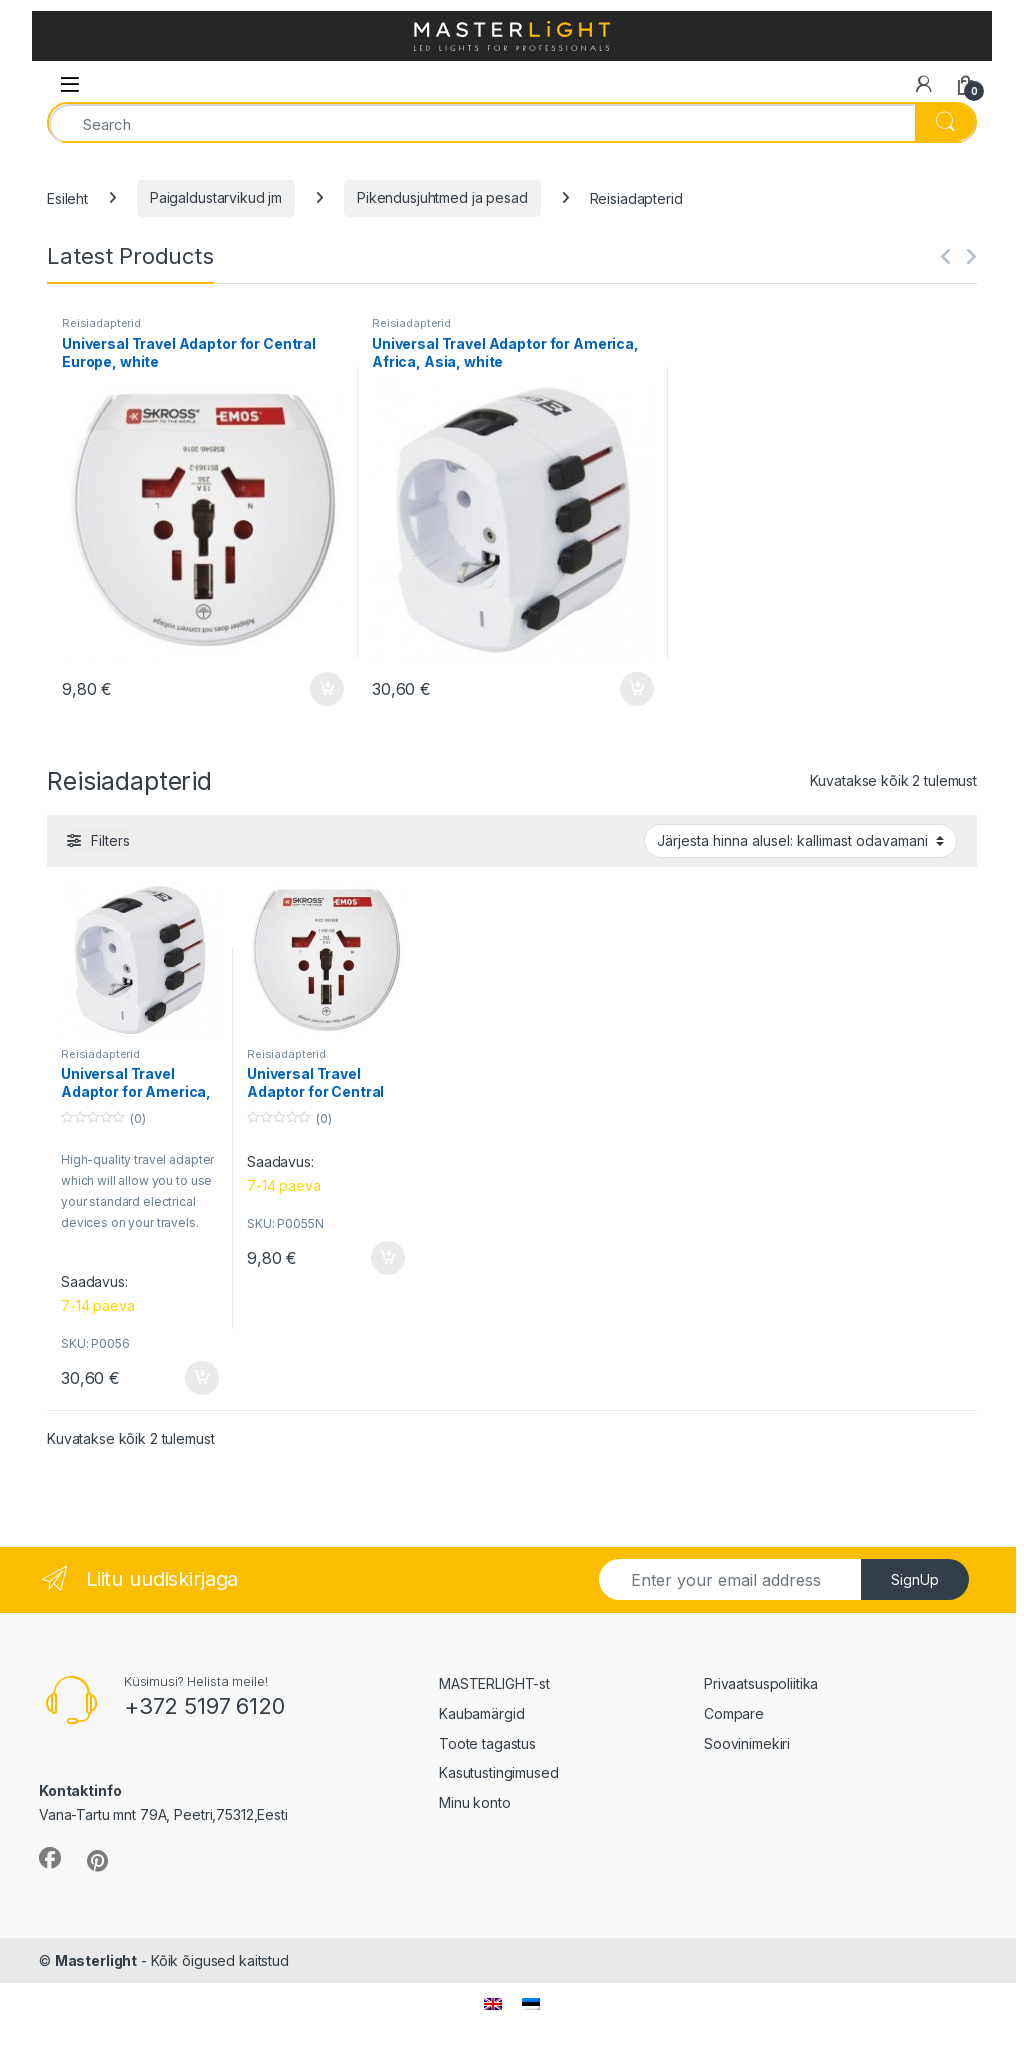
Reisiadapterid (101, 323)
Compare (734, 1713)
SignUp (915, 1579)
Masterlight (96, 1960)
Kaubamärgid (481, 1713)
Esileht (67, 197)
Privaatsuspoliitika (761, 1683)
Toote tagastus (487, 1743)
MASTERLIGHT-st (494, 1683)
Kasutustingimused (499, 1772)
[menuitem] (493, 2003)
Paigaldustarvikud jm (216, 197)
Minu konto (475, 1802)
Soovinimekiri (747, 1743)
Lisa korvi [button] (327, 689)
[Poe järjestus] (800, 841)
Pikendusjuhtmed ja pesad (442, 197)
